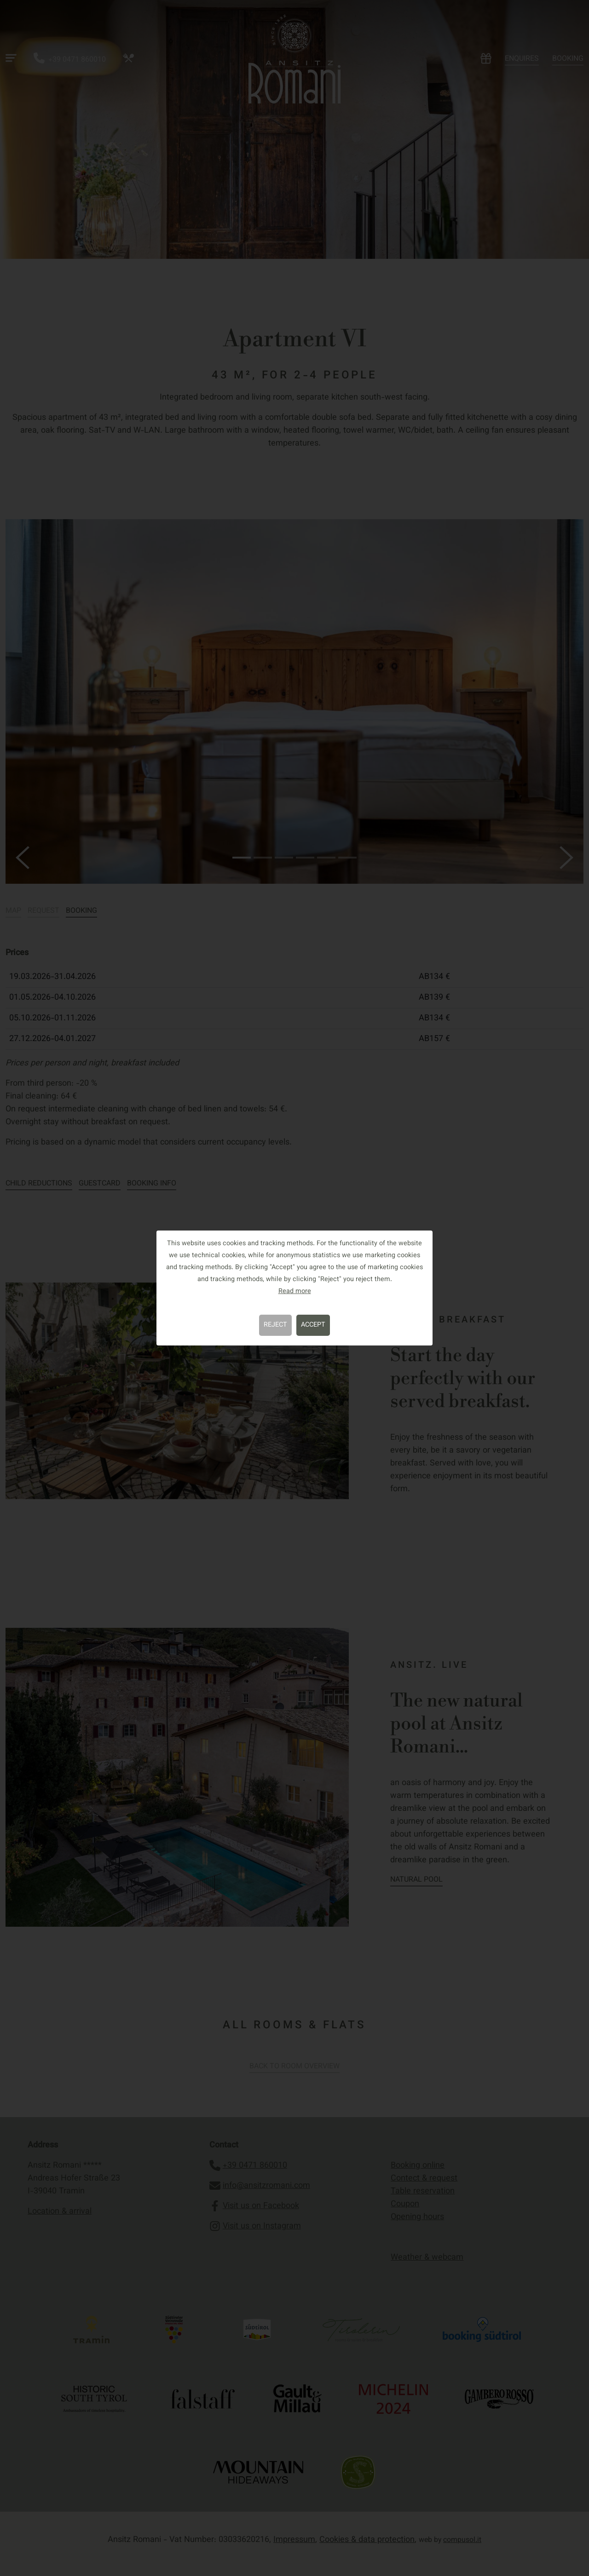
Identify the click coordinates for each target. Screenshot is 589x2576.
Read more (294, 1291)
